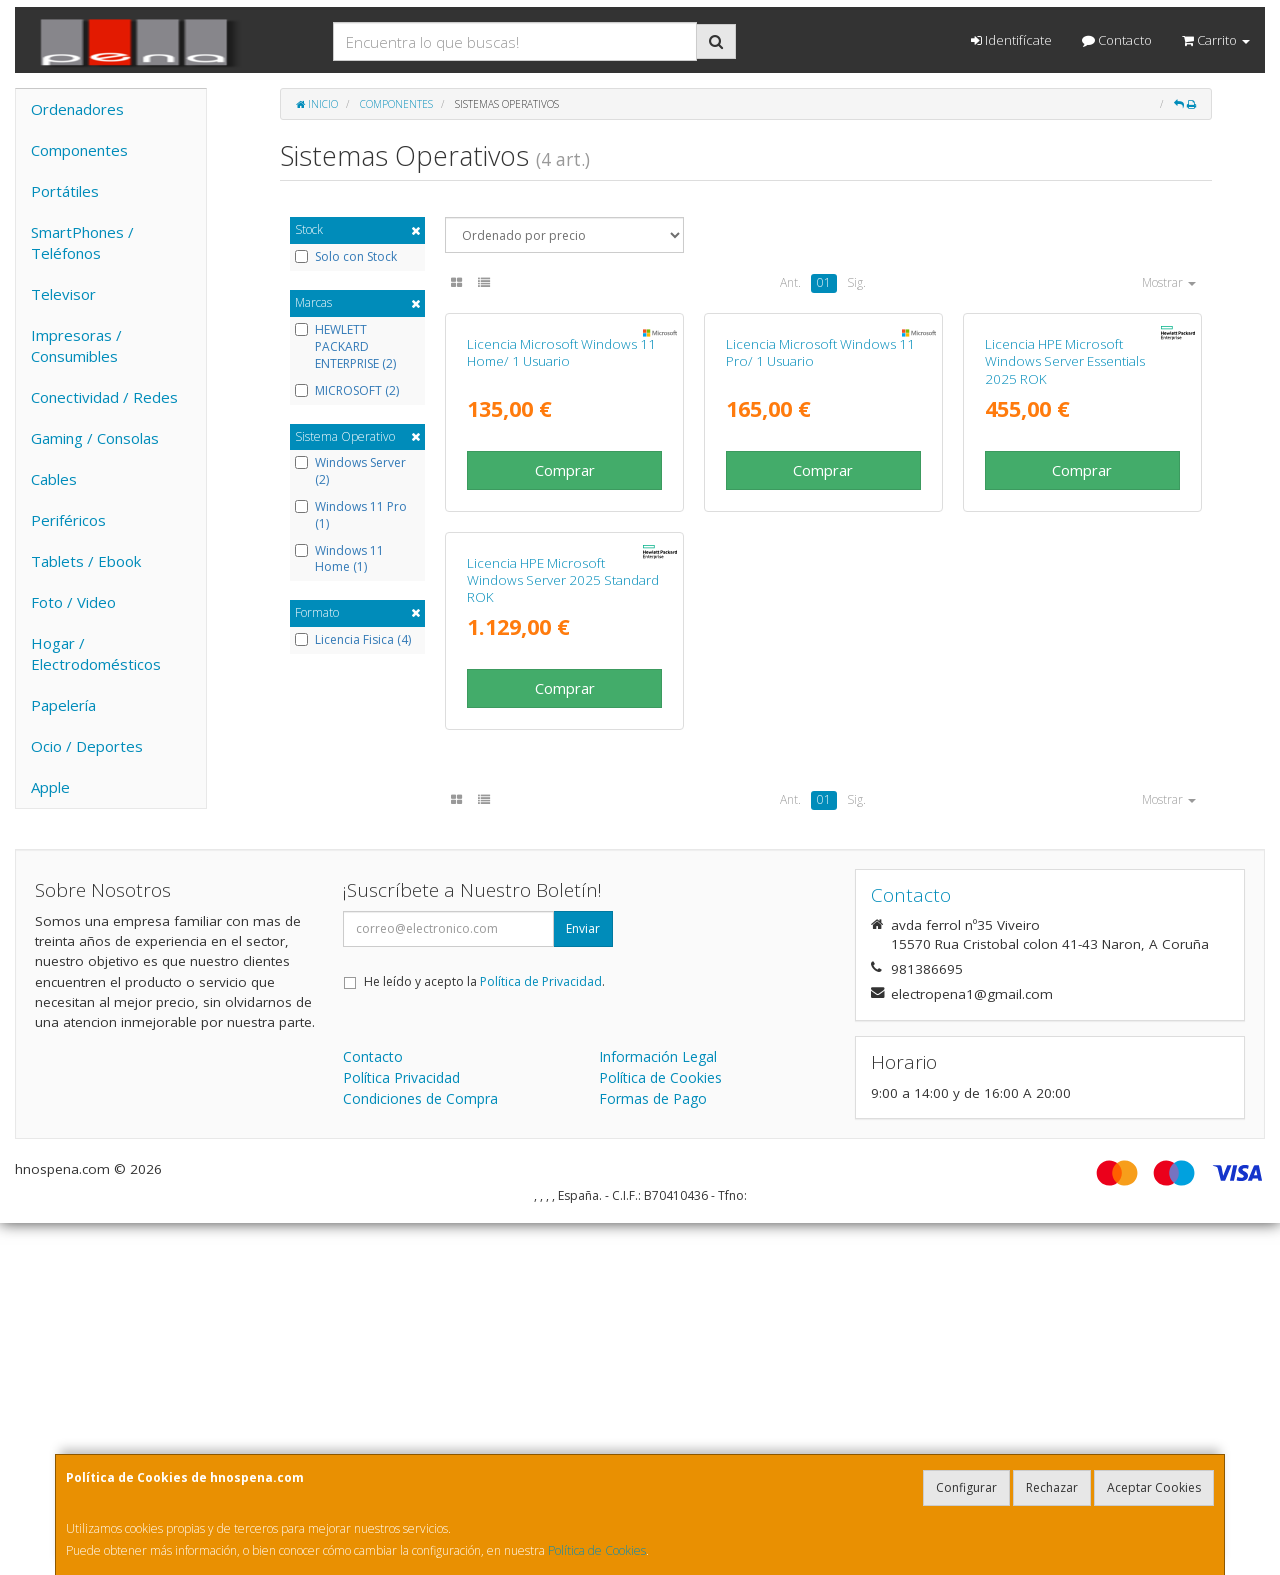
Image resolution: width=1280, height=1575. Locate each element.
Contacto (1117, 40)
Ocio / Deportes (87, 746)
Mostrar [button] (1169, 282)
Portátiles (65, 191)
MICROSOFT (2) (347, 391)
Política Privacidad (401, 1429)
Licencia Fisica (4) (353, 640)
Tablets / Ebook (86, 561)
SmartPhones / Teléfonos (82, 242)
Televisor (63, 294)
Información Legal (658, 1408)
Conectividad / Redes (104, 397)
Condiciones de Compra (420, 1450)
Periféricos (68, 520)
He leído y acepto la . (484, 1333)
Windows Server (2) (350, 471)
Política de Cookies (597, 1550)
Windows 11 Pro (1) (351, 515)
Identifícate (1011, 40)
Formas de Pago (653, 1450)
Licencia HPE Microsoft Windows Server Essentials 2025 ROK (1065, 544)
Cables (54, 479)
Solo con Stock (346, 257)
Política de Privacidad (541, 1333)
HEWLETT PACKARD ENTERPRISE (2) (345, 347)
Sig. (856, 282)
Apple (50, 787)
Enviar (583, 1280)
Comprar (565, 653)
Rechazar (1052, 1487)
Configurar (966, 1487)
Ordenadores (77, 109)
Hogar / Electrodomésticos (96, 653)
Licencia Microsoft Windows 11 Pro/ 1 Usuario (820, 535)
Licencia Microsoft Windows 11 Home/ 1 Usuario (561, 535)
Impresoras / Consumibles (76, 345)
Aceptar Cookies (1154, 1487)
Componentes (79, 150)
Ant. (790, 282)
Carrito (1216, 40)
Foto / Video (73, 602)
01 (824, 282)
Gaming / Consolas (95, 438)
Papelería (63, 705)
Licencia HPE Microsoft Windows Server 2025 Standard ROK (563, 946)
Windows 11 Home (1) (339, 559)
